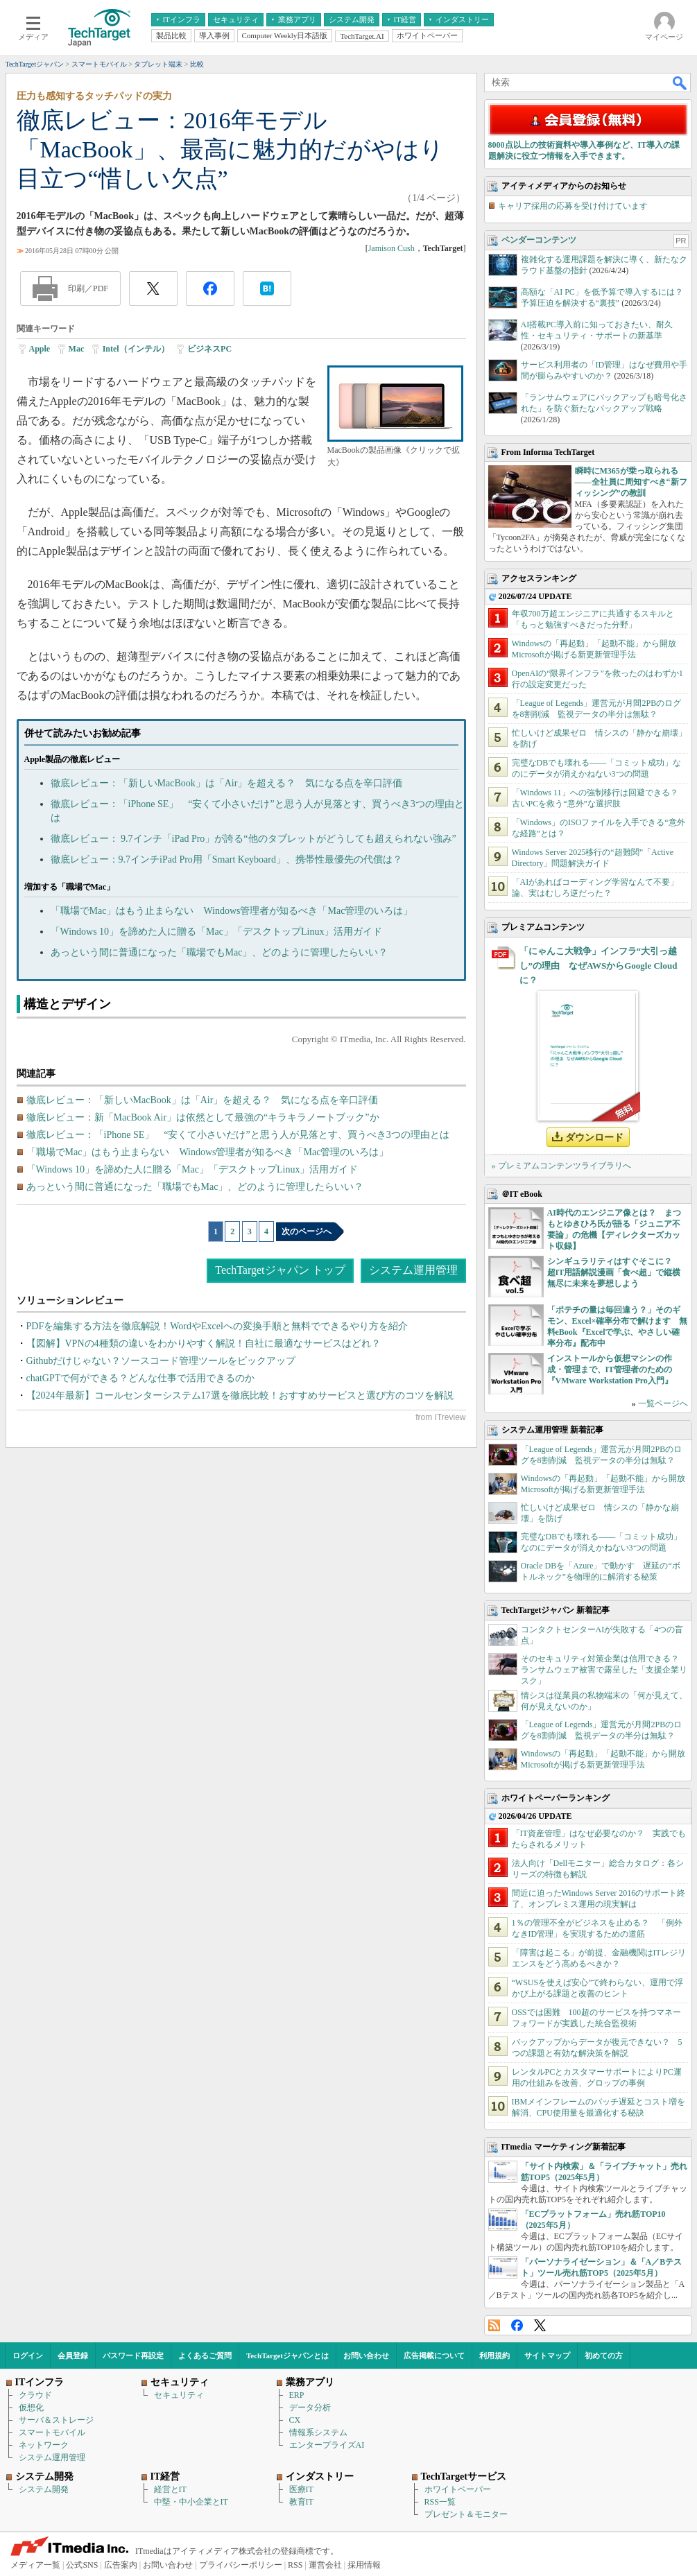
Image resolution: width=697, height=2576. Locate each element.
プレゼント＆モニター (466, 2514)
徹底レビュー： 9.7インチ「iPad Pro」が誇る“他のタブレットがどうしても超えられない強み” (253, 838)
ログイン (27, 2355)
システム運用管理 (413, 1270)
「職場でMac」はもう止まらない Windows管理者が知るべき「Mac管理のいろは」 (232, 911)
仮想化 (31, 2407)
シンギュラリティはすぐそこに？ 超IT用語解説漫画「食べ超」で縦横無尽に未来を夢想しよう (614, 1272)
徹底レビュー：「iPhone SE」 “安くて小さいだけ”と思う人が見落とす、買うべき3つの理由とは (237, 1135)
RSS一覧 (440, 2502)
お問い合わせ (366, 2355)
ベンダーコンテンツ (538, 240)
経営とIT (170, 2489)
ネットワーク (44, 2445)
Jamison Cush (391, 248)
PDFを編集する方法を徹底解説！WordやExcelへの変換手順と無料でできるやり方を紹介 (217, 1326)
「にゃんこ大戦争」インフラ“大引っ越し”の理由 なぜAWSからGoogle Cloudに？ (598, 965)
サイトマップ (547, 2355)
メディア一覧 (35, 2565)
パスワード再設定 (133, 2355)
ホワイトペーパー (457, 2489)
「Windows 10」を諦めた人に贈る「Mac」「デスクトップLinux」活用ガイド (217, 931)
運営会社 (325, 2565)
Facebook (517, 2325)
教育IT (301, 2502)
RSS (494, 2325)
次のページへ (307, 1231)
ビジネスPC (209, 349)
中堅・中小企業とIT (191, 2502)
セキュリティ (179, 2395)
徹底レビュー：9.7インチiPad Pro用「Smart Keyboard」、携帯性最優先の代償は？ (226, 859)
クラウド (35, 2395)
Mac (77, 349)
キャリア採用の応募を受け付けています (573, 206)
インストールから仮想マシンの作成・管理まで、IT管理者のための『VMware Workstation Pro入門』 (610, 1369)
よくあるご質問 (205, 2355)
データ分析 (310, 2407)
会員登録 (73, 2355)
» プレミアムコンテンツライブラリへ (561, 1165)
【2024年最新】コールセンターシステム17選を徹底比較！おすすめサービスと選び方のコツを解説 (240, 1395)
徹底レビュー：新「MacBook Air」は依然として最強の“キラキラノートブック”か (202, 1117)
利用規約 (494, 2355)
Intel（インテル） (136, 349)
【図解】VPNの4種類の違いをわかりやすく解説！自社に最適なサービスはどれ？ (203, 1343)
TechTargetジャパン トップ (280, 1270)
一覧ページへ (663, 1403)
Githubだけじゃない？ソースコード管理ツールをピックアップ (161, 1361)
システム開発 (44, 2489)
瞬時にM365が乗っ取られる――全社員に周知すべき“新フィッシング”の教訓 (631, 482)
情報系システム (318, 2432)
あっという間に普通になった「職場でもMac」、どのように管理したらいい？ (219, 952)
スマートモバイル (52, 2432)
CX (295, 2420)
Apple (40, 349)
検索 (680, 82)
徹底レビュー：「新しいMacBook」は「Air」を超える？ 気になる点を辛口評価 (227, 783)
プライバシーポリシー (240, 2565)
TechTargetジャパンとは (287, 2355)
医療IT (301, 2489)
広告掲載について (434, 2355)
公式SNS (82, 2565)
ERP (296, 2395)
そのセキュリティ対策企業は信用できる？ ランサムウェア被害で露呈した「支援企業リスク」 (604, 1670)
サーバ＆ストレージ (56, 2420)
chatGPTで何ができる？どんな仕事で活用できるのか (140, 1378)
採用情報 (364, 2565)
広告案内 (120, 2565)
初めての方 (604, 2355)
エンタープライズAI (327, 2445)
